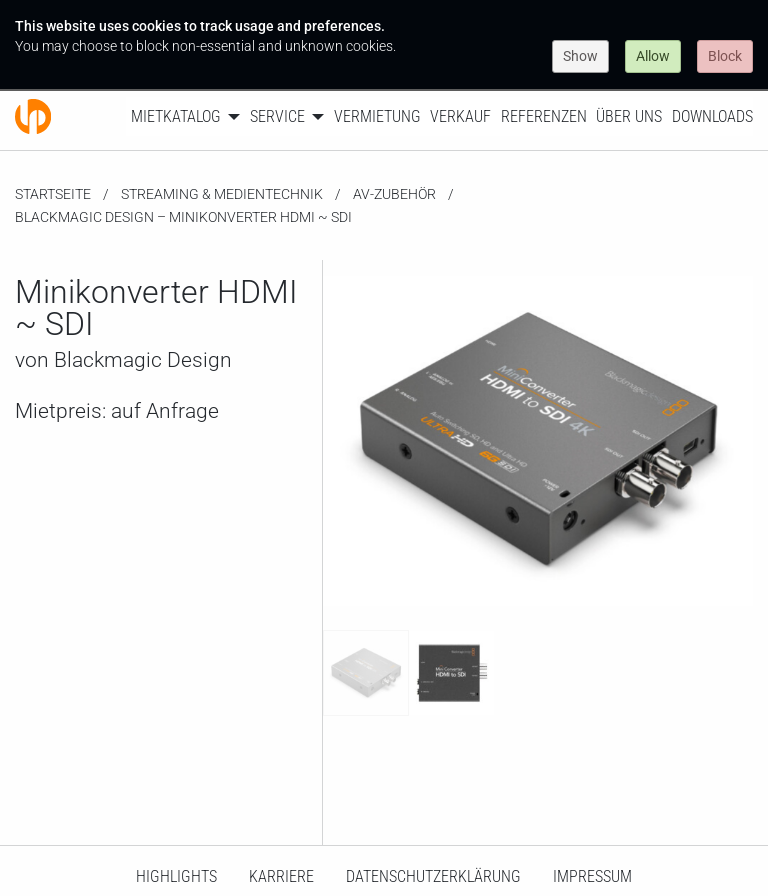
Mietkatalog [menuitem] (176, 116)
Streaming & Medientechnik (222, 194)
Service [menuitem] (277, 116)
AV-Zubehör (394, 194)
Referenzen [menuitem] (544, 116)
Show (580, 56)
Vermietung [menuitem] (377, 116)
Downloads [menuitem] (712, 116)
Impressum (592, 876)
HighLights (176, 876)
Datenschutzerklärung (433, 876)
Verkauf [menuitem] (460, 116)
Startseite (53, 194)
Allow (653, 56)
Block (725, 56)
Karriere (281, 876)
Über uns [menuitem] (629, 116)
